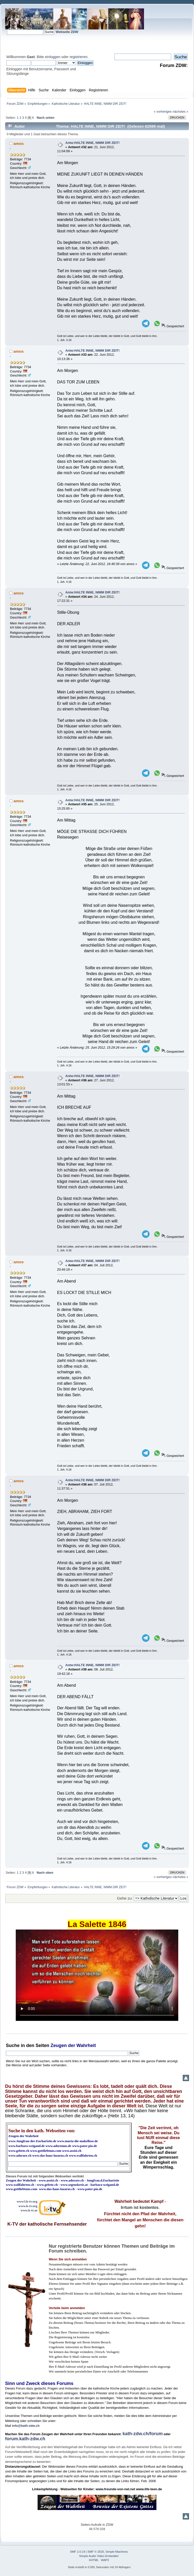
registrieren (78, 57)
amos (18, 143)
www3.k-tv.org (27, 2201)
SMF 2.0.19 (77, 2551)
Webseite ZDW (67, 32)
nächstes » (180, 111)
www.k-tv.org (28, 2206)
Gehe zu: (125, 1898)
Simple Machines (117, 2551)
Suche (13, 2045)
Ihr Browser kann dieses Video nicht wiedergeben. (97, 1975)
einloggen (52, 57)
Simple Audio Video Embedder (99, 2555)
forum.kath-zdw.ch (25, 2438)
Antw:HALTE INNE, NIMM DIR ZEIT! (92, 143)
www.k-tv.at (29, 2210)
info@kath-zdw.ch (26, 2426)
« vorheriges (163, 111)
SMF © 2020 (96, 2551)
